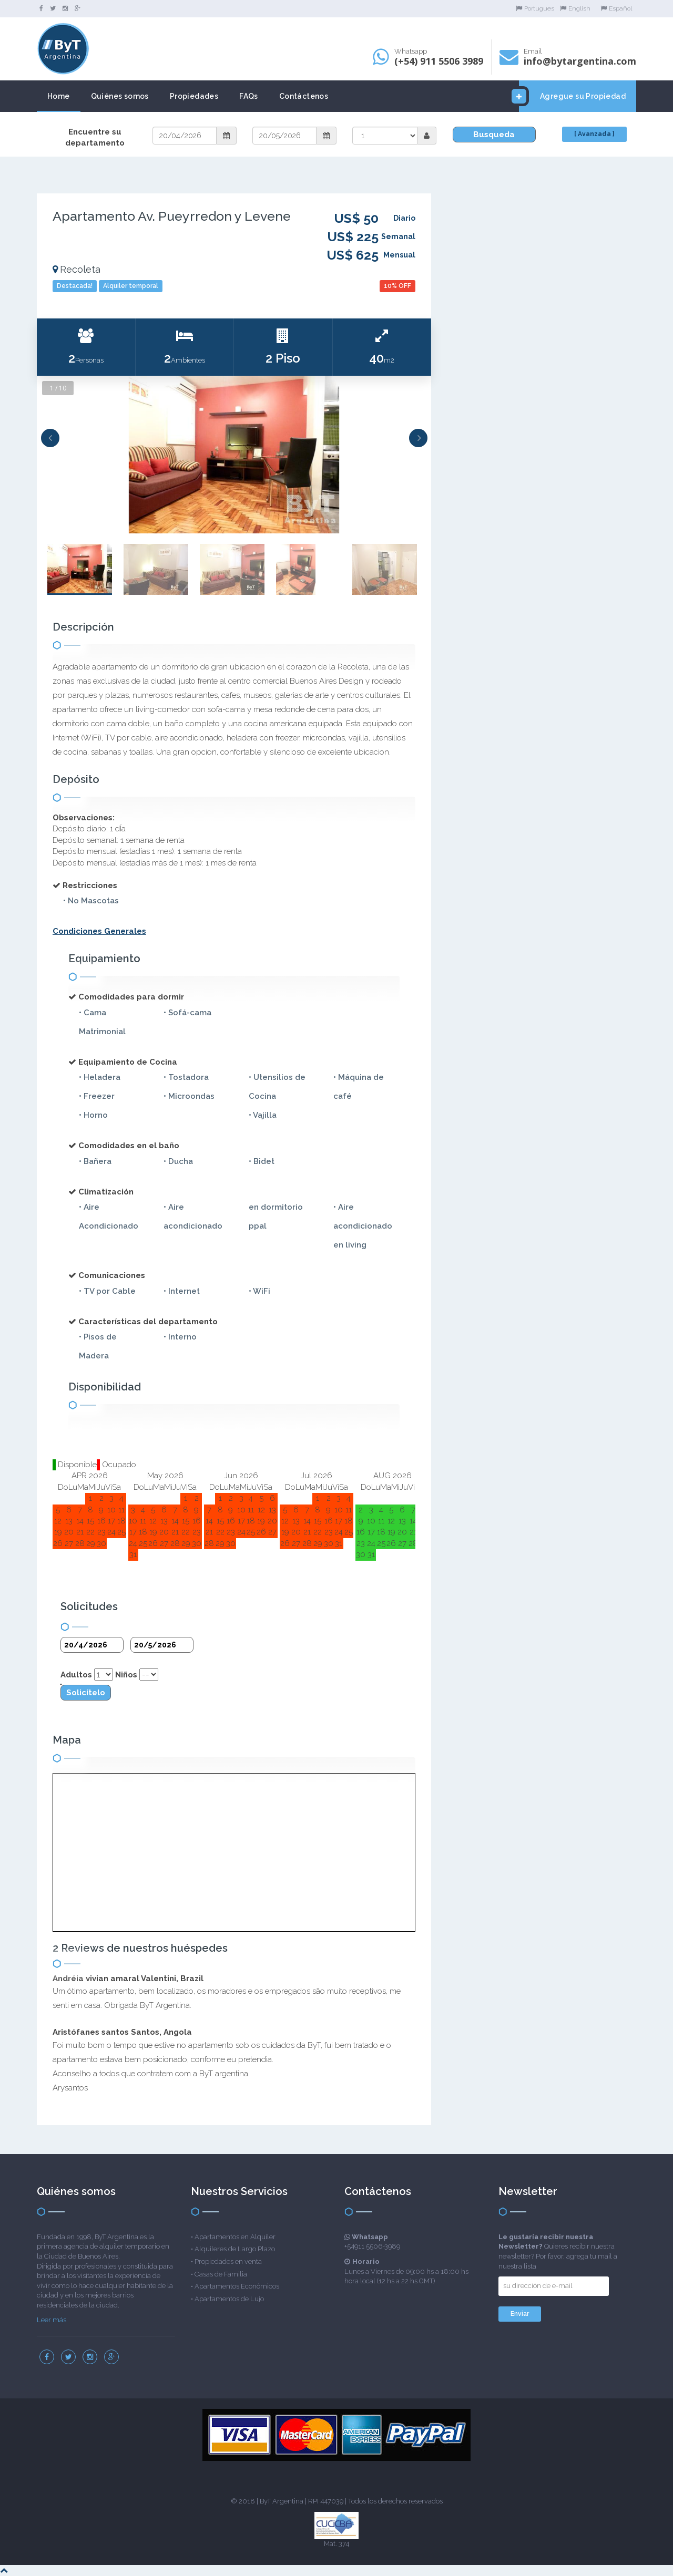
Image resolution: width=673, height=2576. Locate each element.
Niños (126, 1674)
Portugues (535, 8)
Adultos (76, 1674)
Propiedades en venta (228, 2261)
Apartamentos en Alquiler (235, 2237)
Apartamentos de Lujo (229, 2299)
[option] (234, 454)
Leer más (51, 2320)
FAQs (248, 96)
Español (616, 8)
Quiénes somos (120, 96)
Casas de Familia (221, 2274)
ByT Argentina (281, 2501)
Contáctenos (303, 96)
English (575, 8)
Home (58, 96)
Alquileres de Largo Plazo (235, 2249)
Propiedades (194, 96)
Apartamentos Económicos (237, 2286)
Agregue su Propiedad (572, 96)
